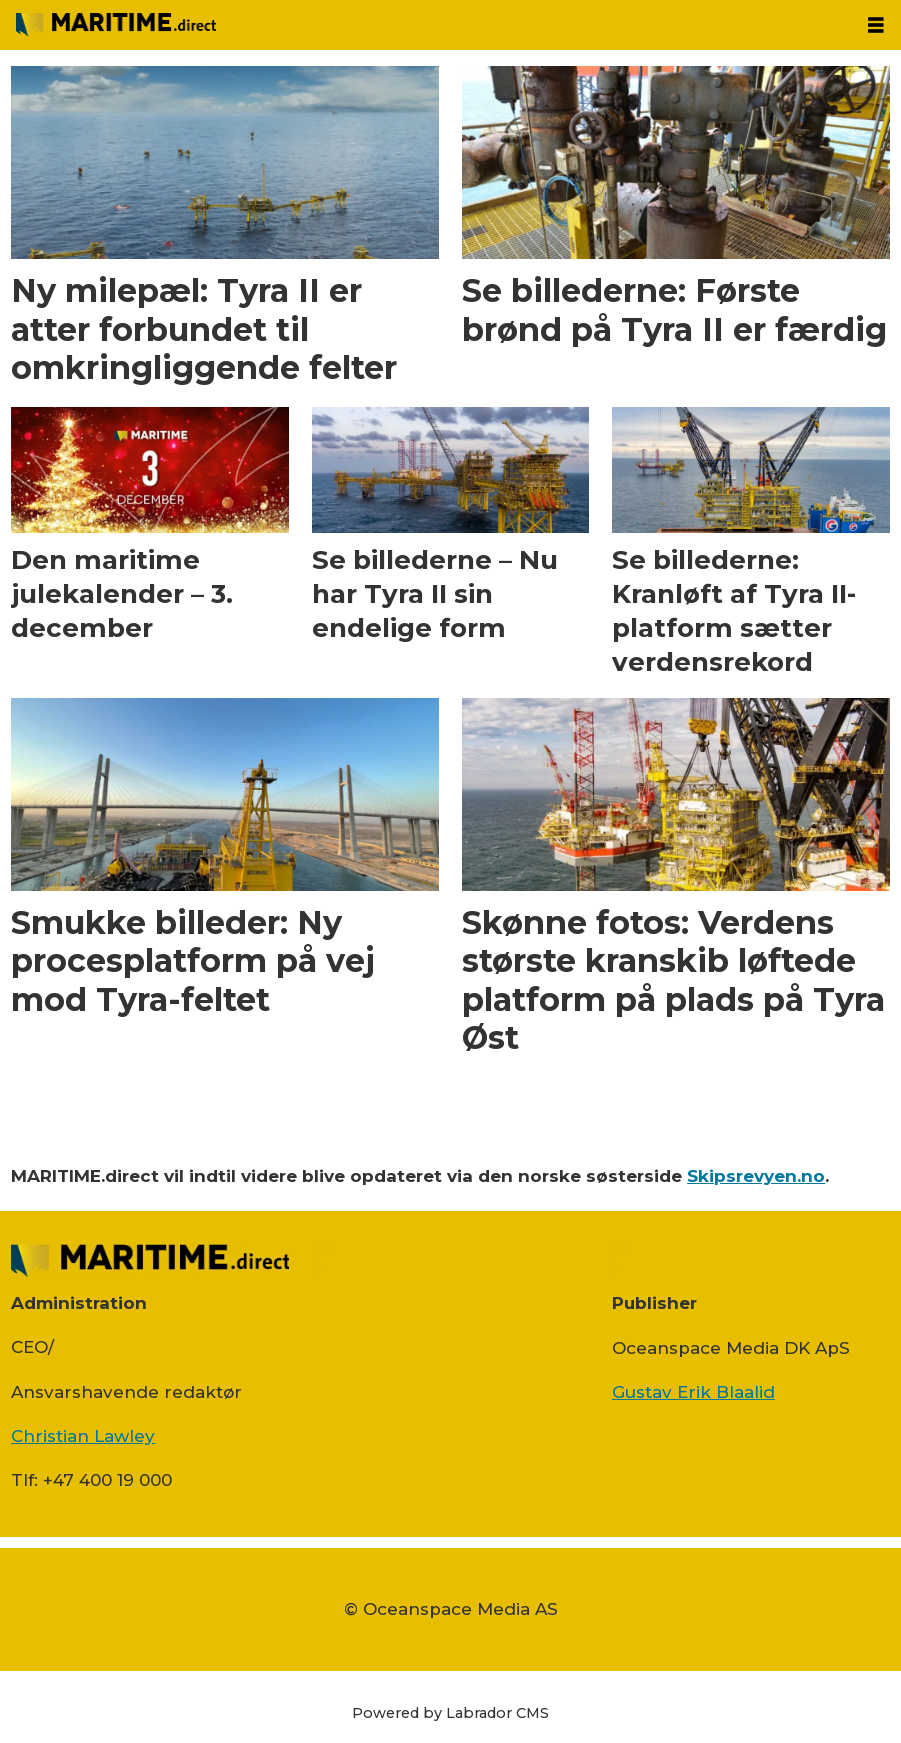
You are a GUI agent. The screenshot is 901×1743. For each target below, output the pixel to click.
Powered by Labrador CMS (450, 1713)
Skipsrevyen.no (756, 1176)
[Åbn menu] (876, 25)
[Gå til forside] (116, 24)
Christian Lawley (83, 1436)
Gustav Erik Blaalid (693, 1392)
